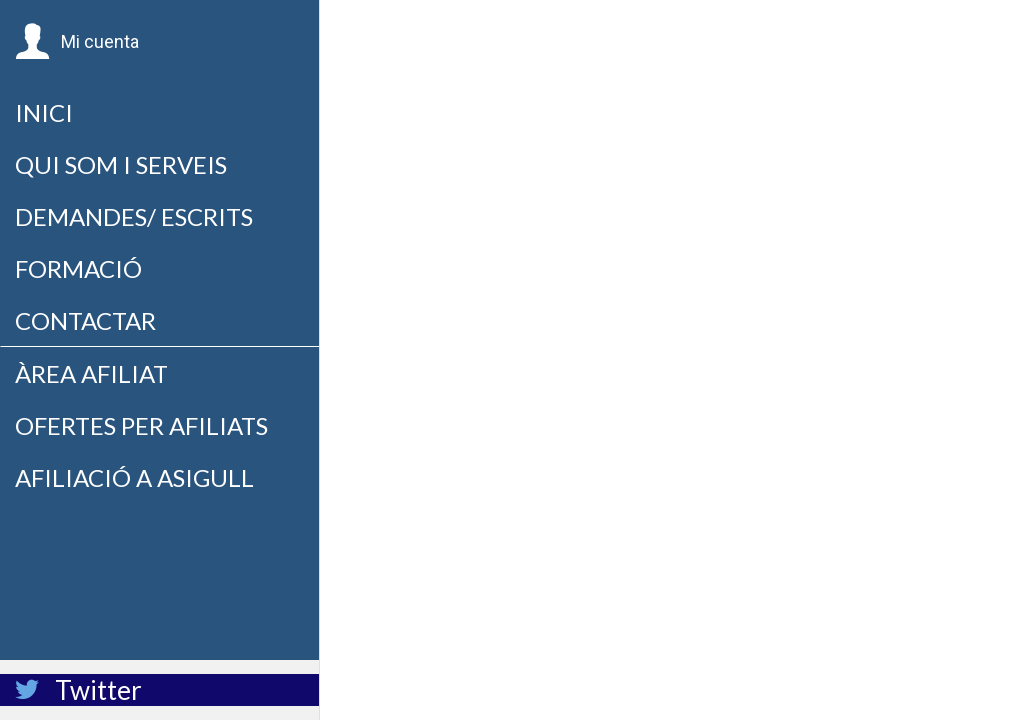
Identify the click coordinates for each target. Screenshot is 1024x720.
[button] (77, 42)
